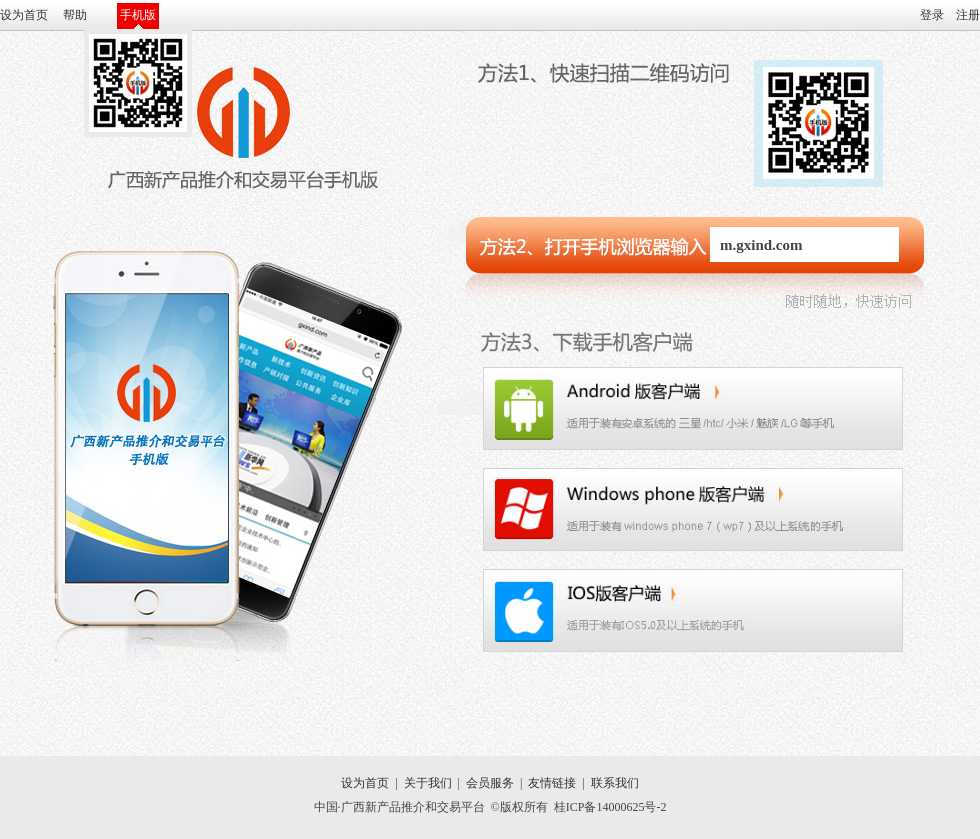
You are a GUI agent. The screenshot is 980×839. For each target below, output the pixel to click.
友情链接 (552, 783)
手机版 (138, 15)
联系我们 (615, 783)
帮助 (75, 15)
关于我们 (428, 783)
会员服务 (490, 783)
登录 (932, 15)
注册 (968, 15)
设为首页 (24, 15)
